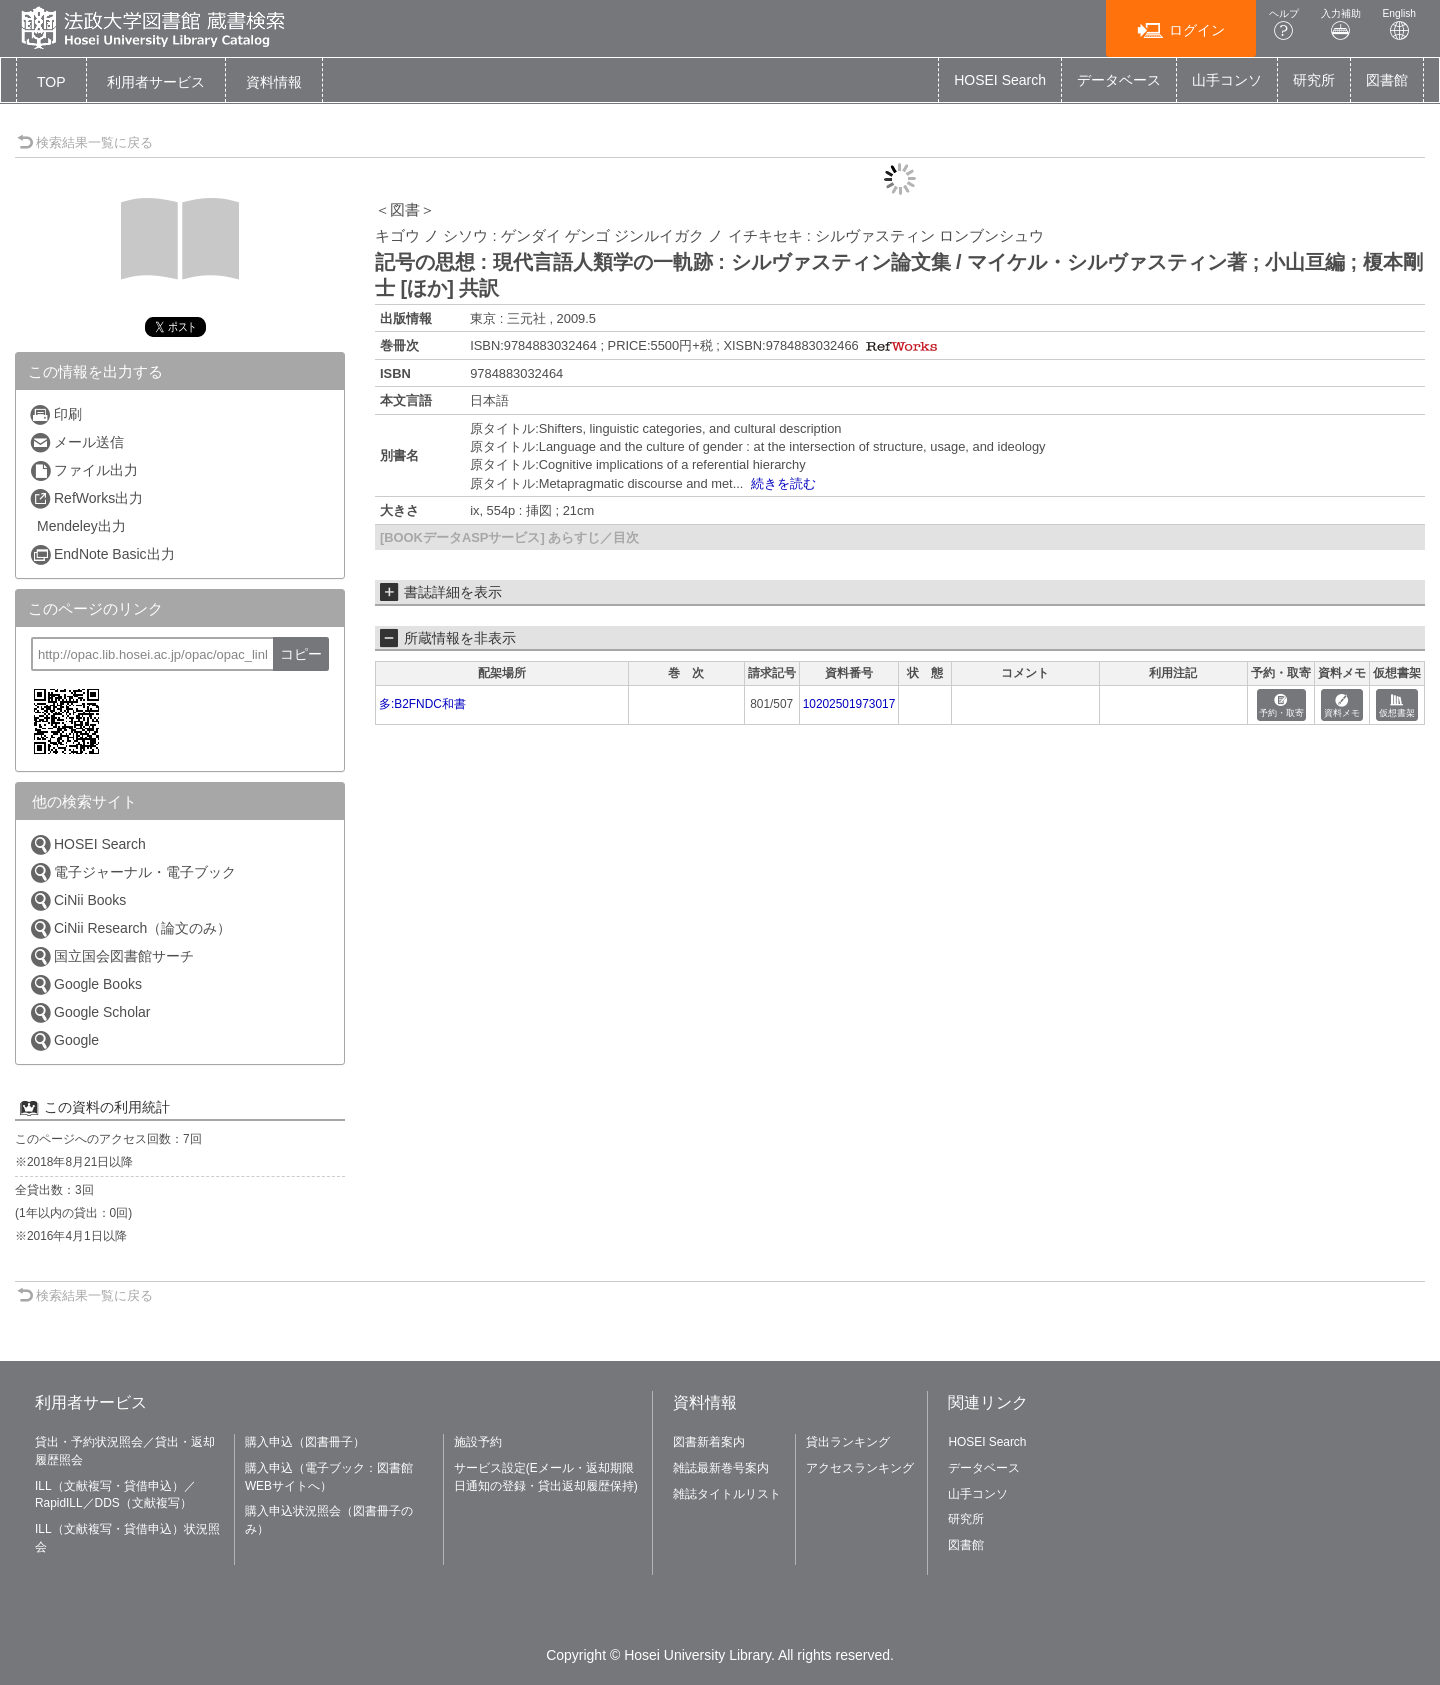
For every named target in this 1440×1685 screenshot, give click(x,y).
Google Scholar (90, 1012)
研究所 (1314, 80)
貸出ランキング (848, 1442)
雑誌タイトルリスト (727, 1494)
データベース (1119, 80)
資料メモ (1342, 706)
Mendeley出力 (81, 526)
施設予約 (478, 1442)
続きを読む (783, 483)
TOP (51, 82)
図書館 (1387, 80)
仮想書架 (1397, 706)
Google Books (85, 984)
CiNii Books (77, 900)
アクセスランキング (860, 1468)
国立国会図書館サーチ (111, 956)
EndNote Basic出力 (102, 554)
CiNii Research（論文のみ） (130, 928)
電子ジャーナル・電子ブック (132, 872)
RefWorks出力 (86, 498)
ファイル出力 (83, 470)
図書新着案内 (709, 1442)
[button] (156, 82)
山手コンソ (1227, 80)
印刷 (55, 414)
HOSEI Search (1000, 80)
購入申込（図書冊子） (305, 1442)
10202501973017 (849, 704)
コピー (301, 654)
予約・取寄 (1281, 706)
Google (64, 1040)
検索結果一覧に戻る (85, 142)
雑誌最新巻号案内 (721, 1468)
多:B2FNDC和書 (422, 704)
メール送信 (76, 442)
